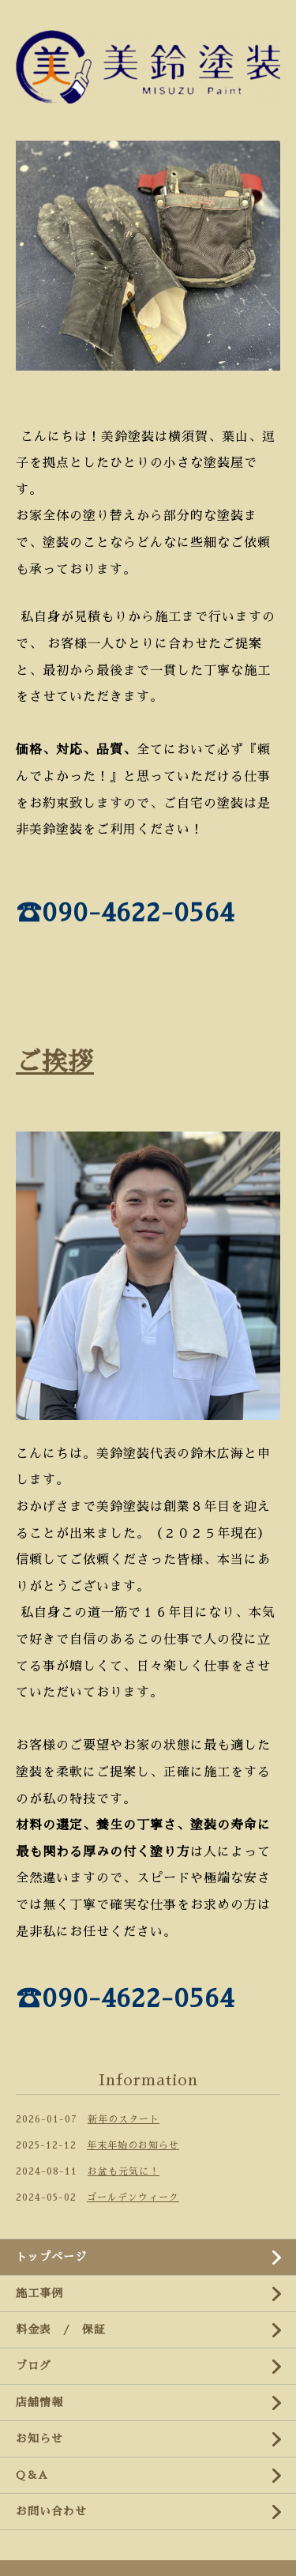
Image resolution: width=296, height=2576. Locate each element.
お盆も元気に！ (123, 2171)
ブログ (33, 2365)
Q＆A (32, 2474)
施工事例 (39, 2293)
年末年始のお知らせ (133, 2145)
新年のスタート (123, 2119)
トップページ (51, 2256)
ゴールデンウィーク (133, 2197)
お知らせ (39, 2438)
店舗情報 (39, 2402)
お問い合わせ (51, 2511)
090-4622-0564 (138, 912)
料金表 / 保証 (61, 2329)
